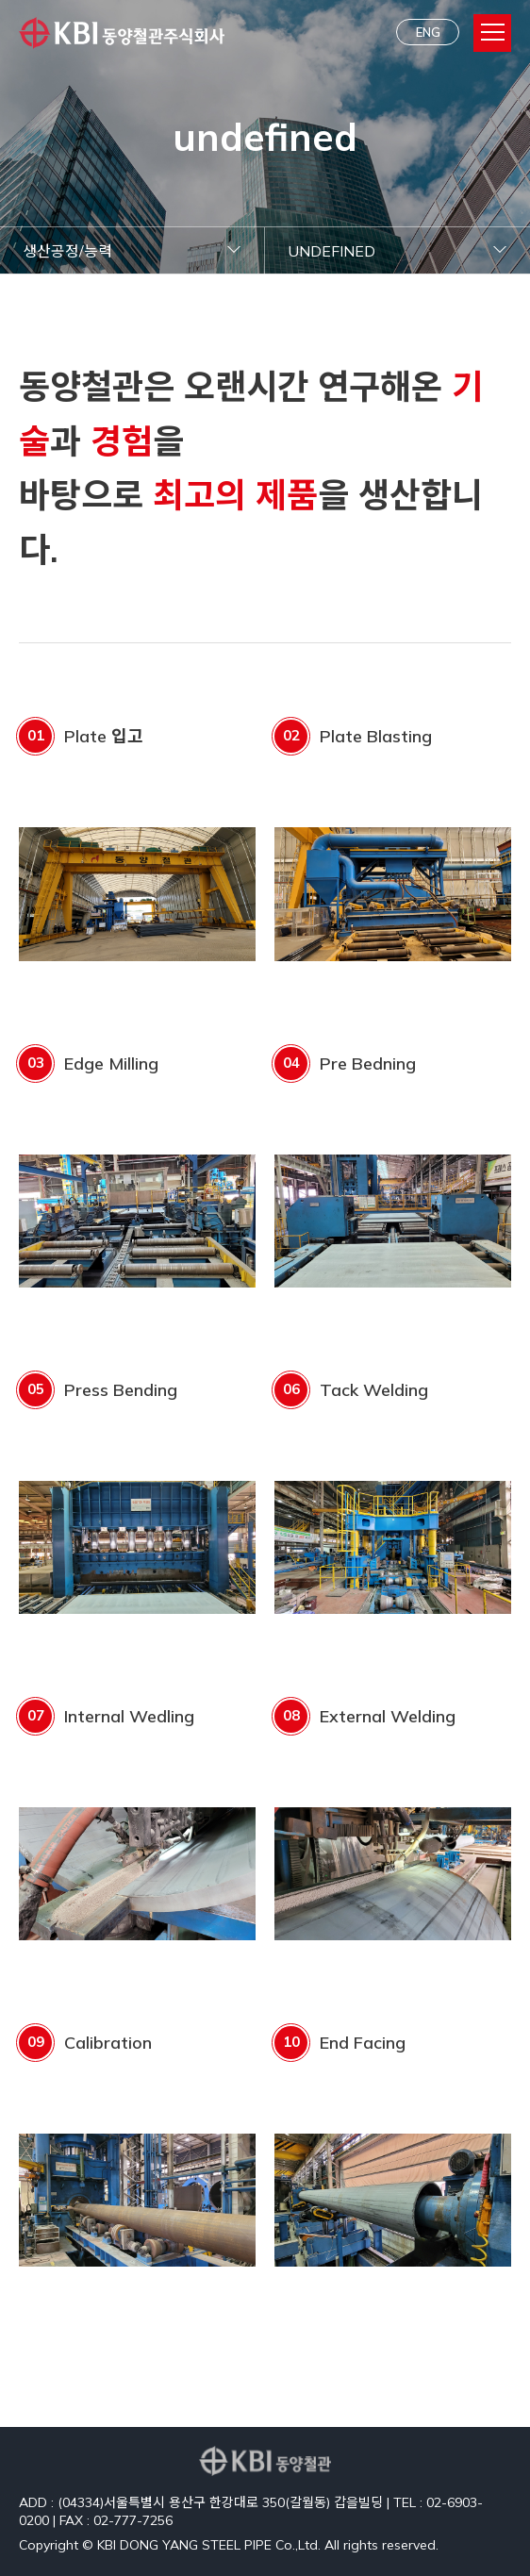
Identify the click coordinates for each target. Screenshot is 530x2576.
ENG (428, 32)
